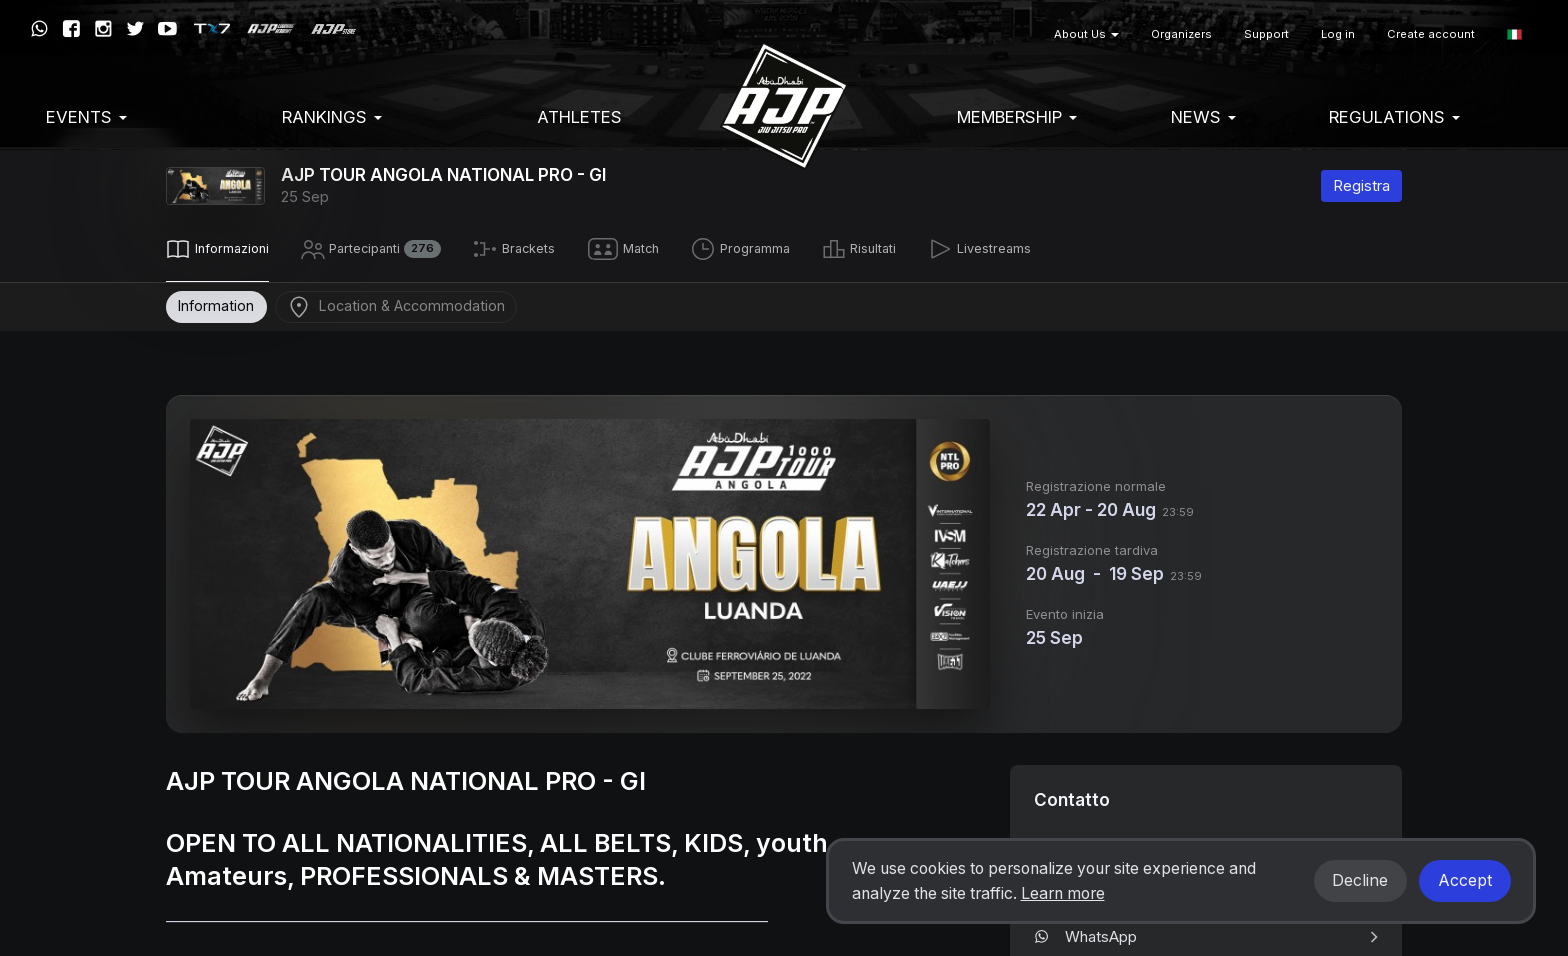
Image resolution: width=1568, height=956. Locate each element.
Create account (1431, 34)
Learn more (1063, 893)
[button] (1514, 34)
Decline (1360, 880)
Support (1266, 34)
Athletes (579, 117)
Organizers (1181, 34)
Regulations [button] (1394, 117)
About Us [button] (1086, 34)
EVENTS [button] (86, 117)
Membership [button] (1017, 117)
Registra (1361, 185)
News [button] (1203, 117)
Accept (1465, 880)
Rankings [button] (332, 117)
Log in (1338, 34)
